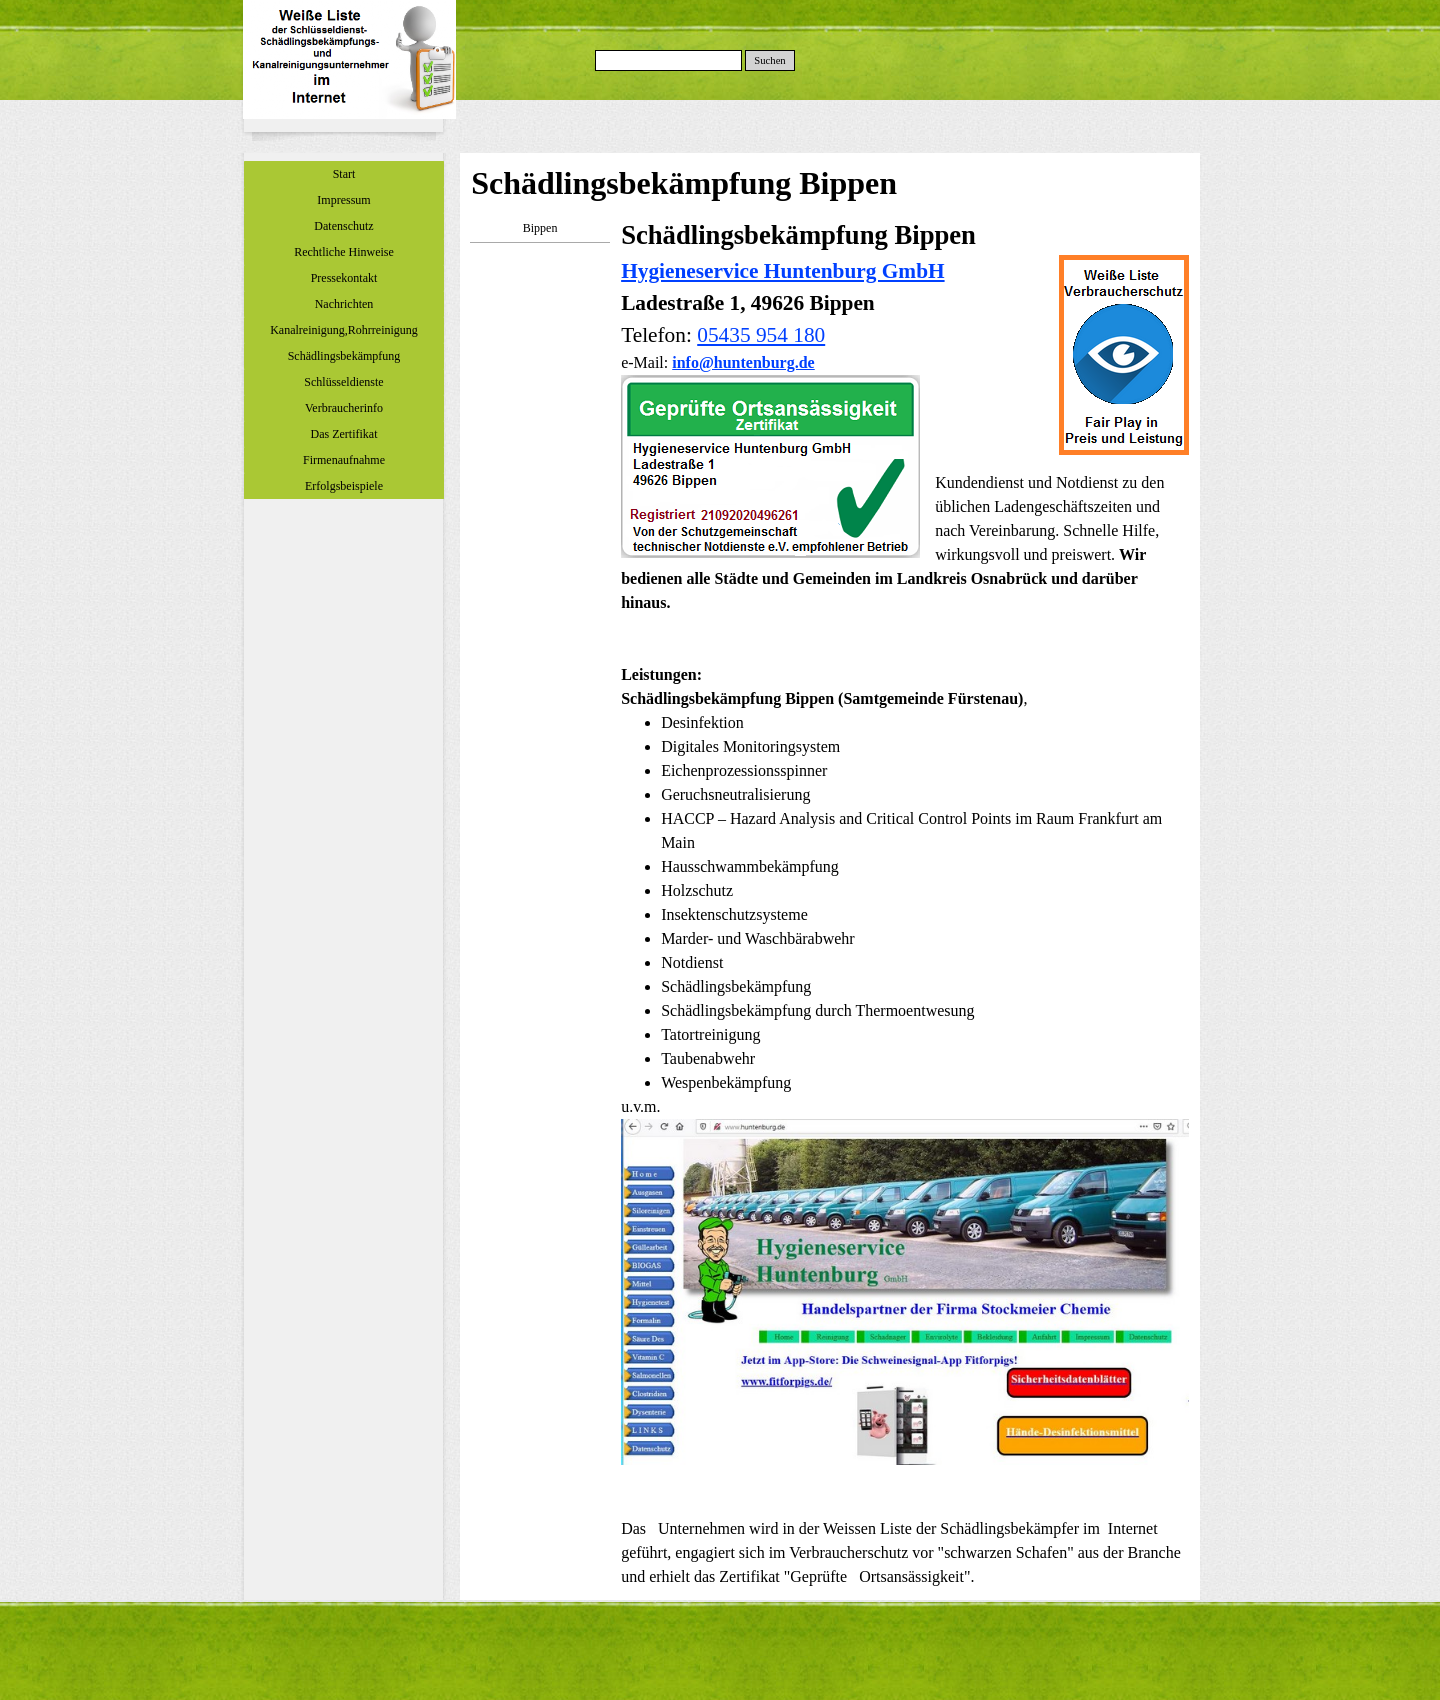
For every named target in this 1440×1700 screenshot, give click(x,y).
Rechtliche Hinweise (344, 252)
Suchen (769, 60)
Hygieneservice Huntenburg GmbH (782, 271)
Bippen (540, 228)
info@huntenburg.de (743, 362)
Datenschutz (343, 226)
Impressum (343, 200)
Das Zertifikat (344, 434)
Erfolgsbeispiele (344, 486)
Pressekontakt (344, 278)
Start (344, 174)
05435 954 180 (761, 335)
